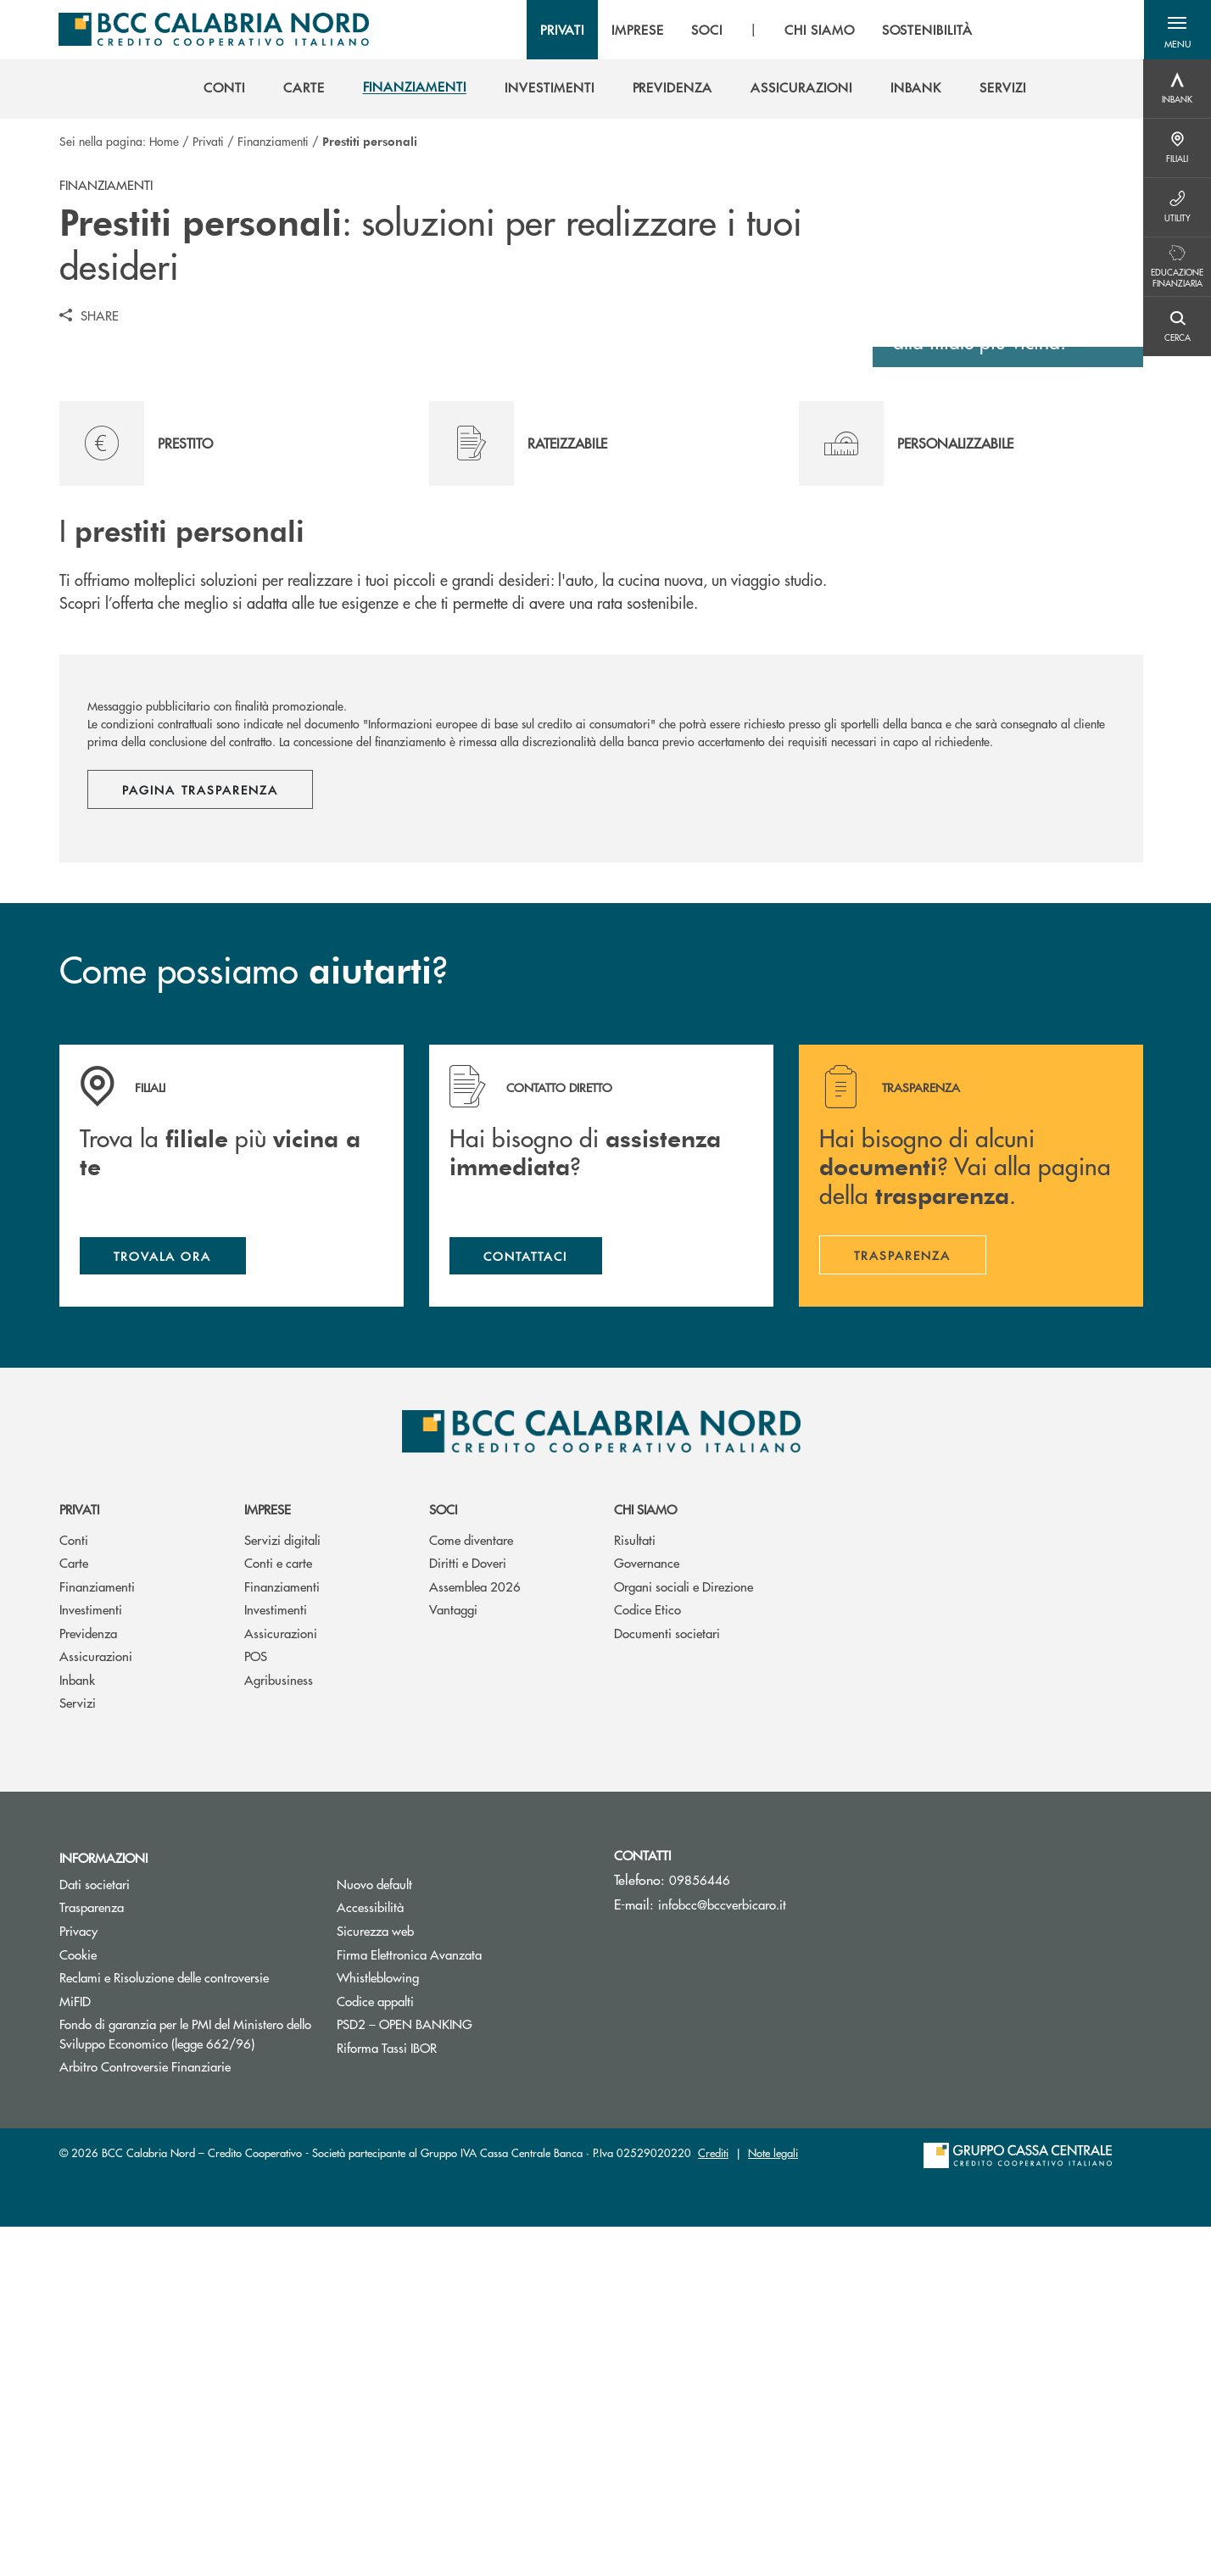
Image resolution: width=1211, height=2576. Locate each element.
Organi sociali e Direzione (683, 1935)
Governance (646, 1912)
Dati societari (94, 2233)
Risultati (635, 1889)
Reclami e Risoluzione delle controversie (164, 2326)
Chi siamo (645, 1859)
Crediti (713, 2502)
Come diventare (471, 1889)
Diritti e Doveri (467, 1912)
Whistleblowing (378, 2326)
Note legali (773, 2502)
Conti (73, 1889)
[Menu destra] (1177, 89)
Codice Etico (647, 1959)
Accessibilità (370, 2257)
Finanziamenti (273, 140)
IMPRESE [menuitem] (637, 29)
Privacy (78, 2280)
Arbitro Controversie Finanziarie (185, 2415)
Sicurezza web (375, 2280)
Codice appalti (375, 2350)
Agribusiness (278, 2029)
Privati (208, 140)
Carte (73, 1912)
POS (255, 2006)
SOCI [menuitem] (706, 29)
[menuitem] (224, 87)
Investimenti (90, 1959)
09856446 (699, 2229)
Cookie (78, 2303)
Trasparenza (91, 2257)
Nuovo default (374, 2233)
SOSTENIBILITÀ (925, 29)
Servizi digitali (282, 1889)
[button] (1177, 29)
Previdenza (88, 1982)
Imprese (267, 1859)
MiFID (75, 2350)
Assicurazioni (95, 2006)
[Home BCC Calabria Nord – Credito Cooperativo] (213, 29)
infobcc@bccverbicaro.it (722, 2253)
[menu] (755, 29)
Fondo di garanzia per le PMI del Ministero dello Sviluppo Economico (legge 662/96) (185, 2382)
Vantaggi (453, 1959)
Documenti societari (667, 1982)
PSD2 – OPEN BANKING (463, 2373)
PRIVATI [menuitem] (561, 29)
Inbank (77, 2029)
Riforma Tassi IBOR (387, 2397)
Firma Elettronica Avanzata (409, 2303)
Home (164, 140)
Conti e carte (278, 1912)
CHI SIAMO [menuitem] (819, 29)
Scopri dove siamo (1001, 661)
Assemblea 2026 (475, 1935)
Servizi (77, 2052)
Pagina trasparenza (200, 1137)
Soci (443, 1859)
